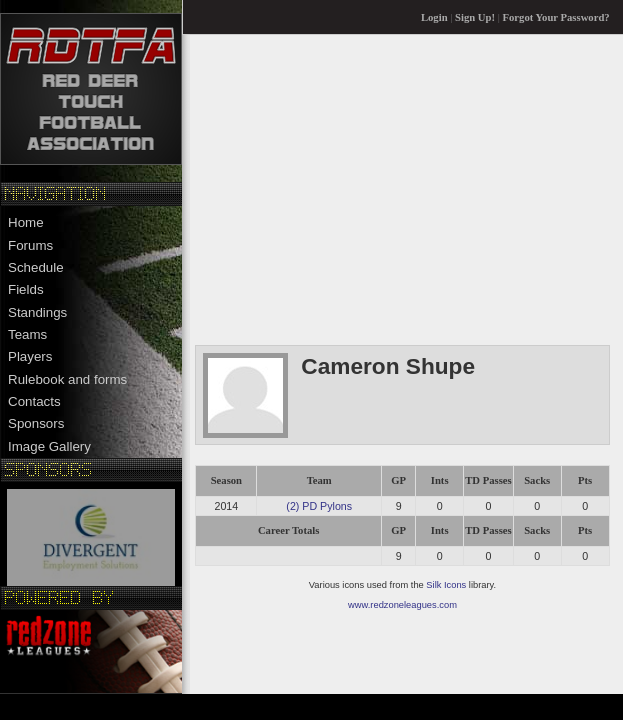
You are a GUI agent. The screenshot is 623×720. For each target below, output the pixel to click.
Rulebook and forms (67, 379)
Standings (37, 312)
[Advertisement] (402, 189)
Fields (26, 289)
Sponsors (36, 423)
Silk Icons (446, 585)
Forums (30, 245)
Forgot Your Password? (556, 17)
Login (434, 17)
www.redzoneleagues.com (402, 605)
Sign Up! (475, 17)
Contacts (34, 401)
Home (26, 222)
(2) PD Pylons (319, 506)
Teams (27, 334)
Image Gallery (49, 446)
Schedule (36, 267)
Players (30, 356)
